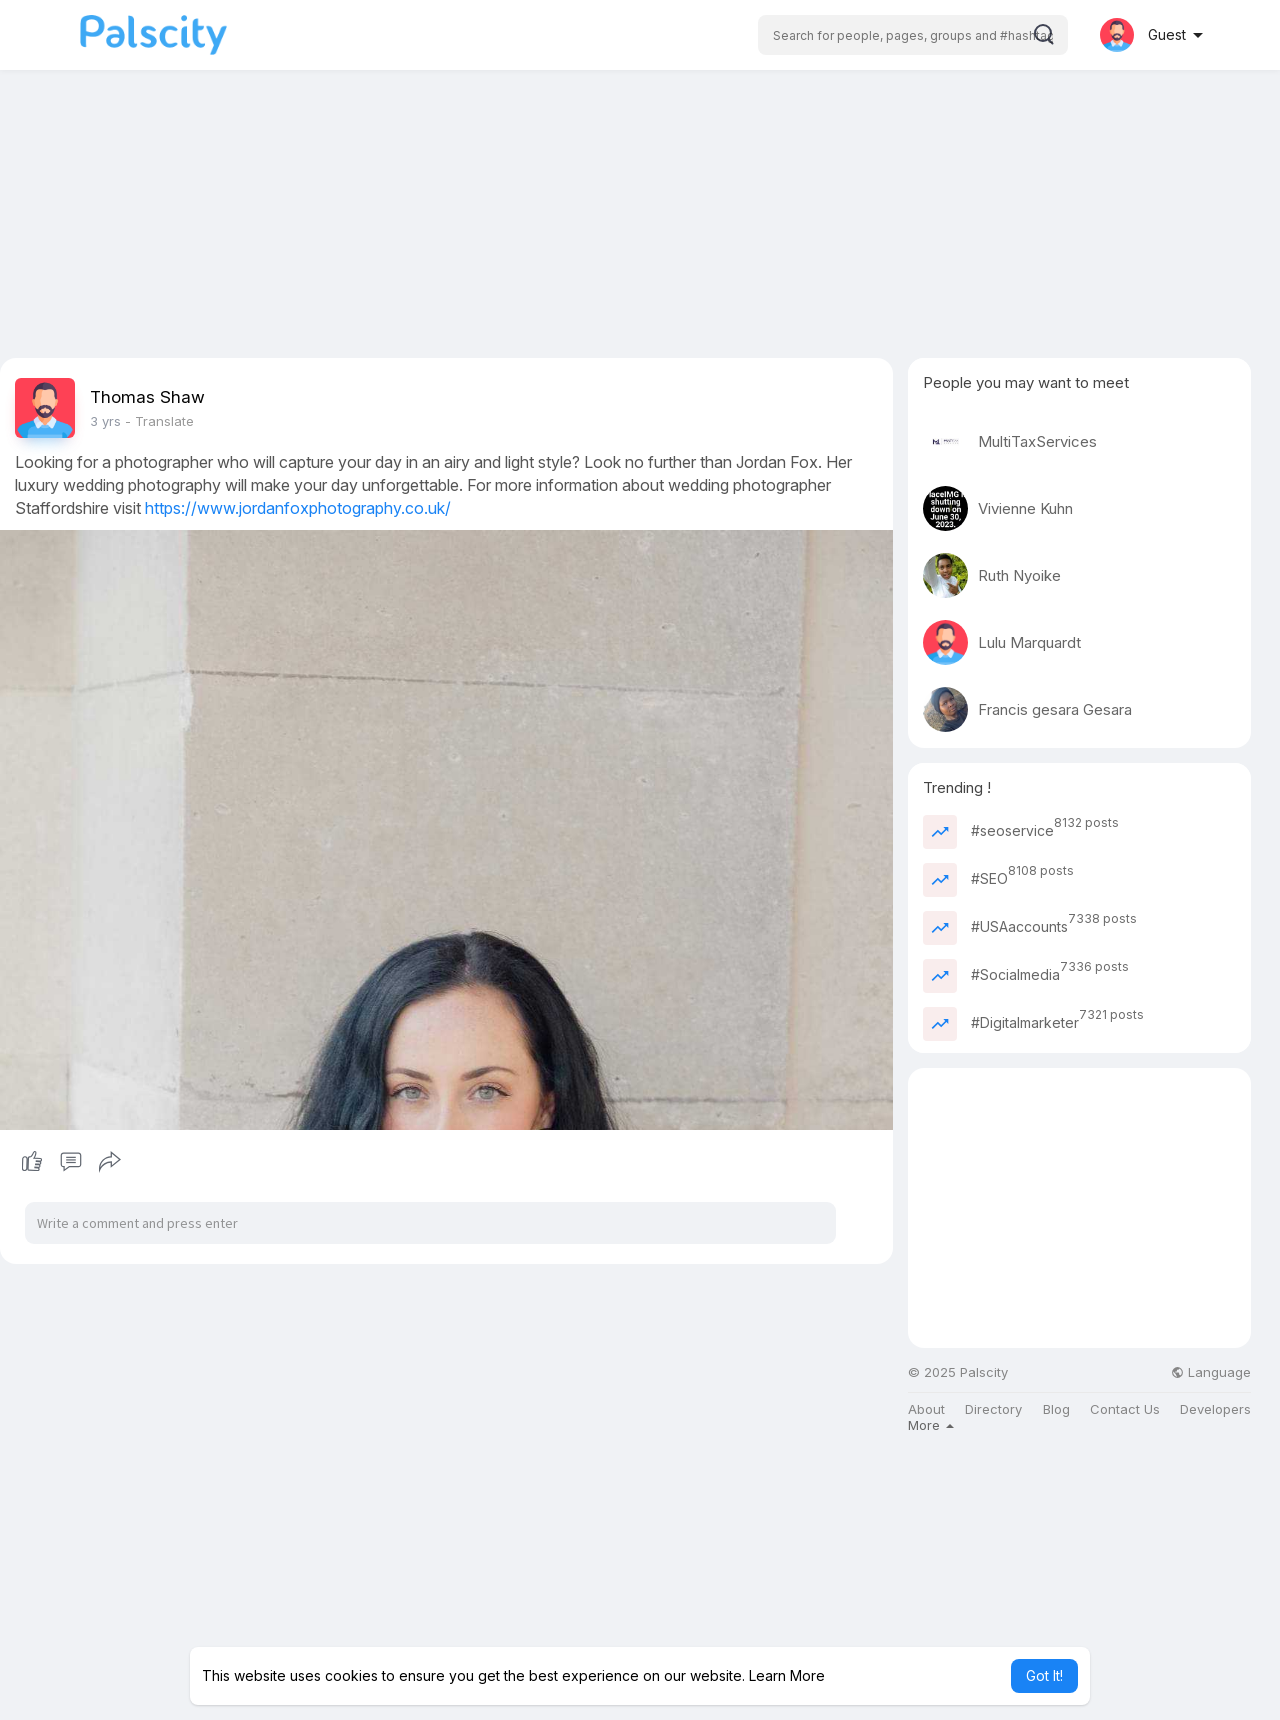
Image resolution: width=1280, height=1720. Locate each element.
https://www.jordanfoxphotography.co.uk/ (298, 508)
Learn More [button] (787, 1675)
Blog (1056, 1409)
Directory (993, 1409)
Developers (1215, 1409)
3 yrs (105, 421)
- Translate (159, 421)
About (926, 1409)
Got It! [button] (1044, 1675)
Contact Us (1125, 1409)
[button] (913, 35)
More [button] (931, 1425)
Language (1211, 1372)
